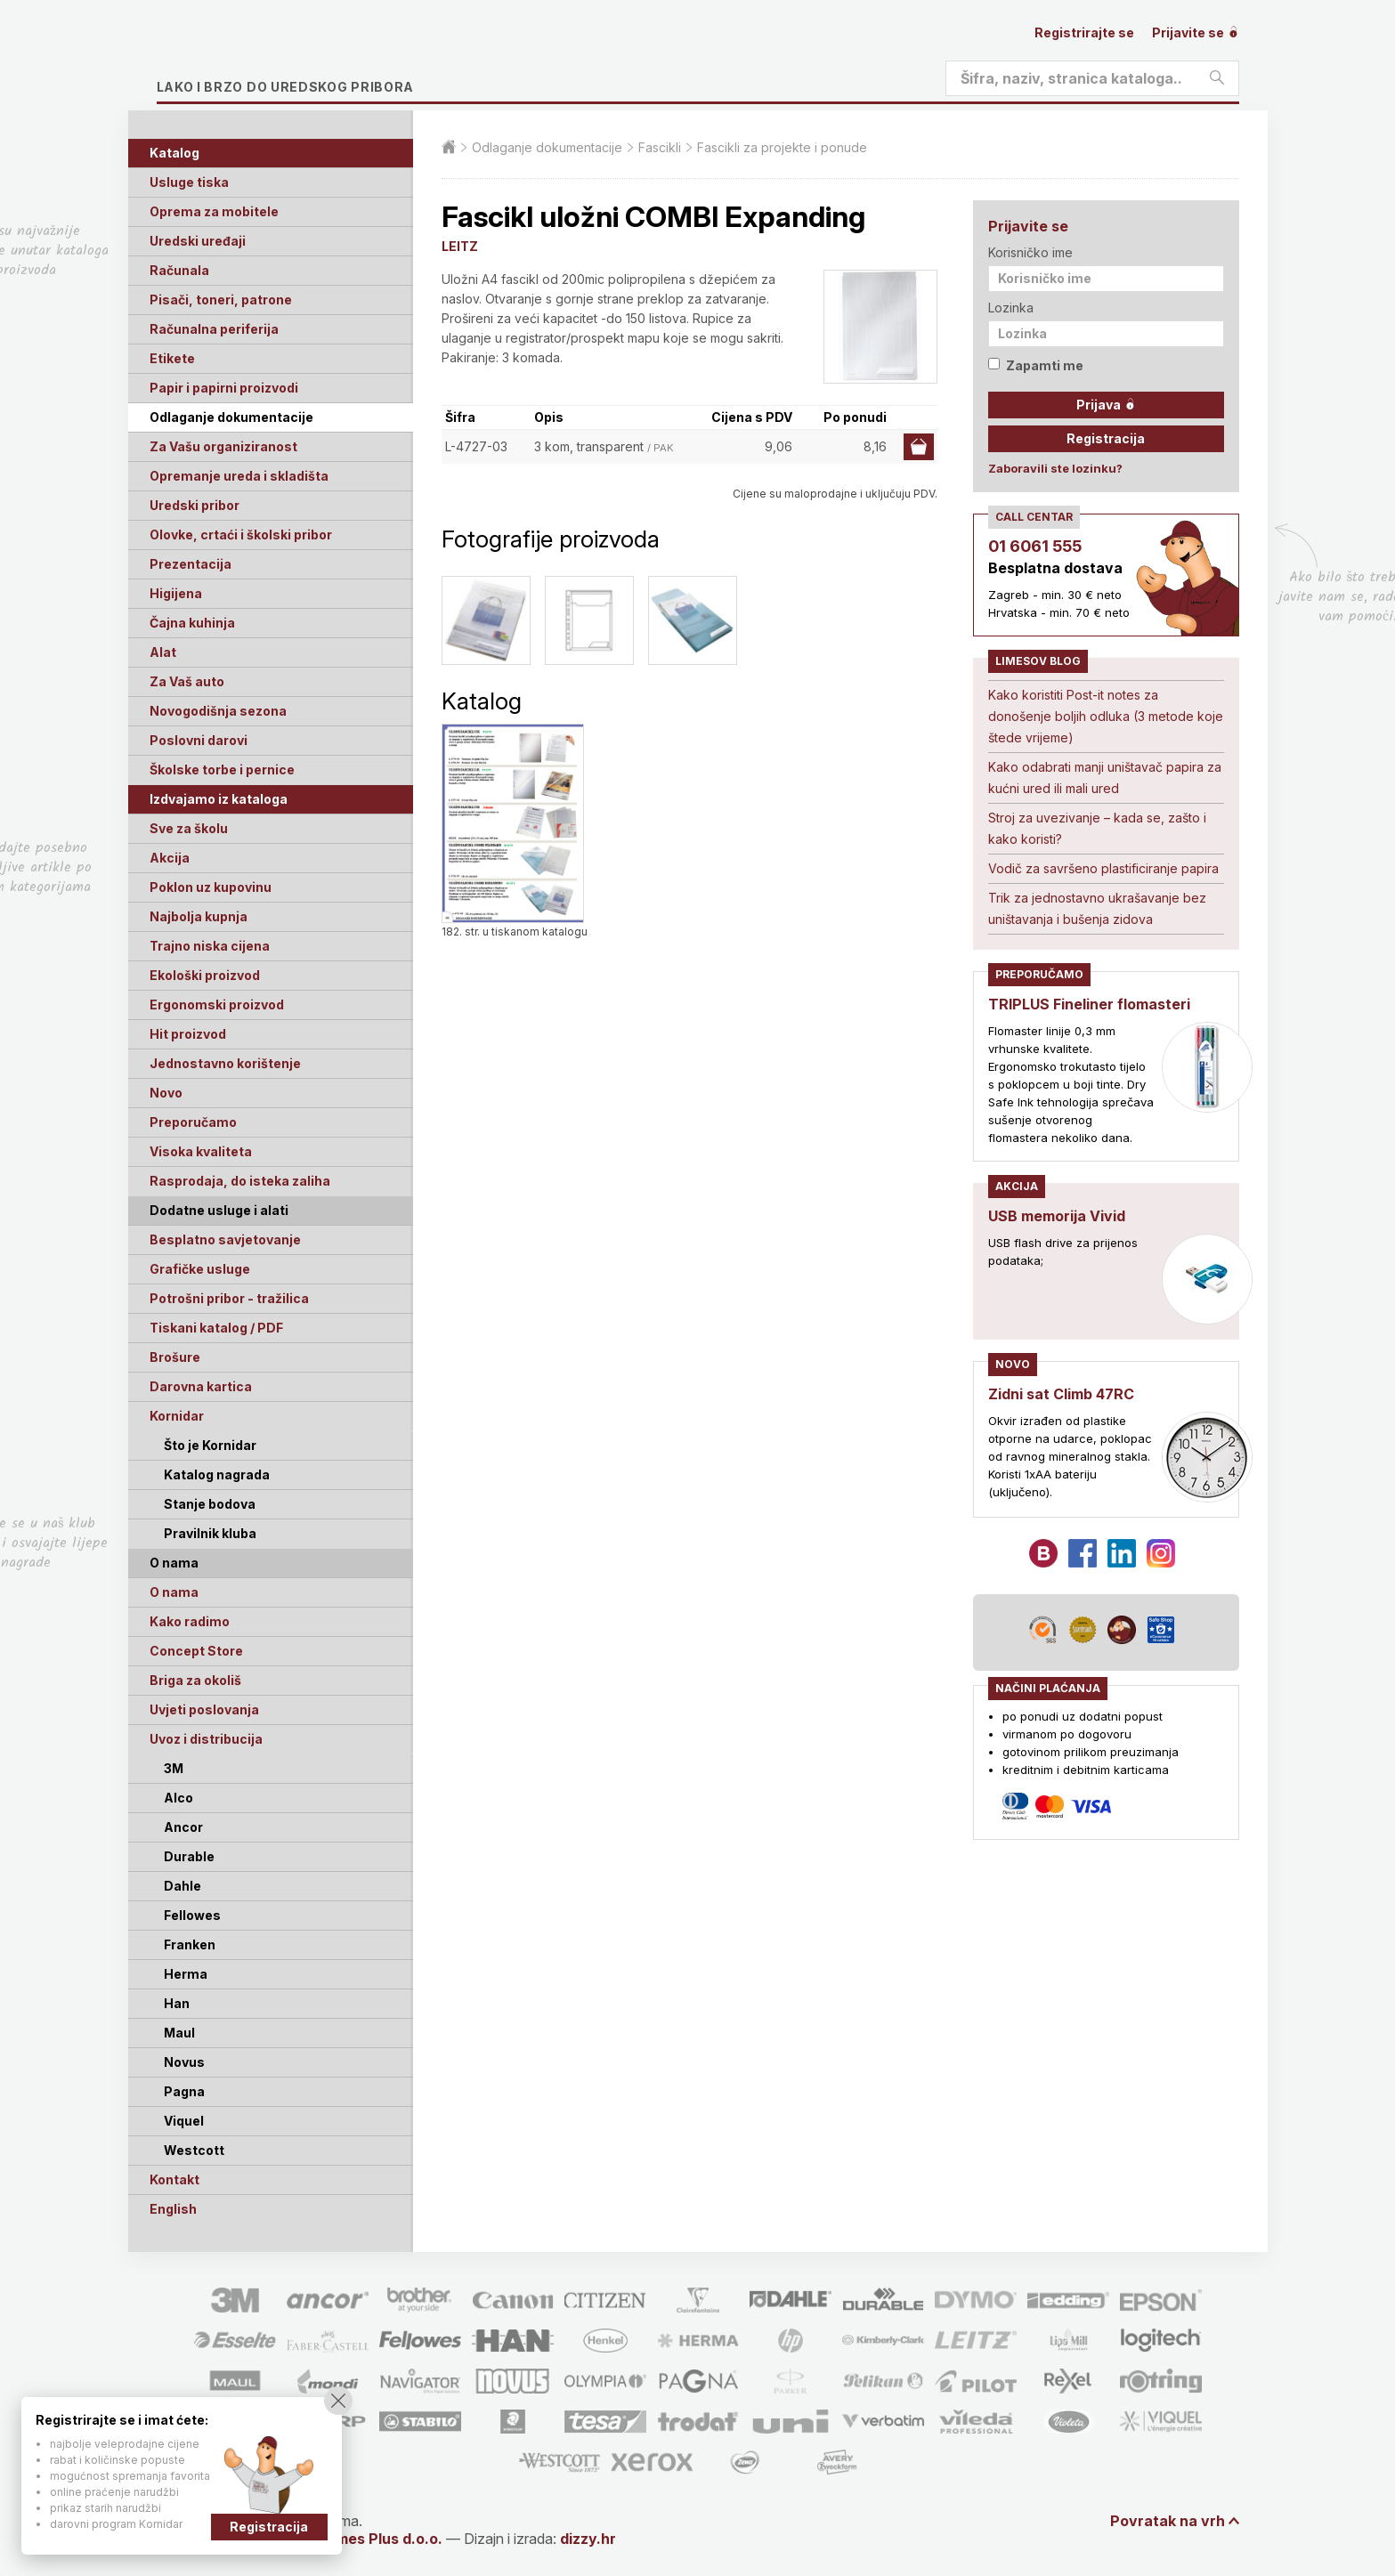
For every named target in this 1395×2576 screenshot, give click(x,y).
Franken (189, 1944)
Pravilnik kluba (210, 1533)
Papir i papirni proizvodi (224, 387)
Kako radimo (190, 1621)
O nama (174, 1592)
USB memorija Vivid (1056, 1216)
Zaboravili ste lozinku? (1055, 468)
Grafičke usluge (200, 1268)
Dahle (182, 1885)
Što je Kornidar (210, 1445)
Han (177, 2003)
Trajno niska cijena (210, 945)
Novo (166, 1092)
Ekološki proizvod (205, 975)
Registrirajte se (1084, 32)
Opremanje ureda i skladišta (239, 475)
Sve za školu (189, 828)
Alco (178, 1797)
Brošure (175, 1357)
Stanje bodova (209, 1503)
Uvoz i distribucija (206, 1738)
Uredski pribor (194, 505)
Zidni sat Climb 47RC (1061, 1394)
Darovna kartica (201, 1386)
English (173, 2208)
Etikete (172, 358)
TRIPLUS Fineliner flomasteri (1089, 1004)
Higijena (176, 593)
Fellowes (192, 1915)
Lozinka (1011, 307)
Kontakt (174, 2179)
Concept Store (196, 1650)
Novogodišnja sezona (218, 710)
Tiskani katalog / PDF (216, 1327)
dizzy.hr (588, 2539)
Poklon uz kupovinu (211, 887)
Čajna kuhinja (192, 622)
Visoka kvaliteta (201, 1151)
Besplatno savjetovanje (225, 1239)
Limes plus (324, 57)
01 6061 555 (1035, 546)
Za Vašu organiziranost (223, 446)
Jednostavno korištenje (225, 1063)
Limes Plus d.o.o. (383, 2539)
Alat (163, 652)
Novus (184, 2062)
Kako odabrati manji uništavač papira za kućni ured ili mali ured (1104, 777)
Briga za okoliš (195, 1680)
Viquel (184, 2120)
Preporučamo (193, 1122)
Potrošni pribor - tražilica (229, 1298)
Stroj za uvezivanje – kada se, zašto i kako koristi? (1097, 828)
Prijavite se (1195, 32)
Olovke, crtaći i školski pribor (241, 534)
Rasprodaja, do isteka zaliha (240, 1180)
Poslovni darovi (198, 740)
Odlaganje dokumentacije (231, 417)
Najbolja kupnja (198, 916)
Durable (189, 1856)
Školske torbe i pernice (222, 769)
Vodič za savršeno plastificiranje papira (1103, 868)
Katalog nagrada (217, 1474)
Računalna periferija (214, 328)
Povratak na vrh (1167, 2521)
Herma (185, 1973)
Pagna (184, 2091)
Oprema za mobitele (214, 211)
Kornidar (177, 1415)
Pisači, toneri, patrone (221, 299)
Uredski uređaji (198, 240)
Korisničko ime (1030, 252)
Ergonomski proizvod (217, 1004)
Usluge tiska (189, 182)
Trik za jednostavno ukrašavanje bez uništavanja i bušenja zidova (1097, 908)
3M (173, 1768)
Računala (179, 270)
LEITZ (460, 246)
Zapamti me (1035, 365)
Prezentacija (190, 563)
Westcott (194, 2150)
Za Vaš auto (187, 681)
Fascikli (659, 147)
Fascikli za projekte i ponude (782, 147)
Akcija (170, 857)
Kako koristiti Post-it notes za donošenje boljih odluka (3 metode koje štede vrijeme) (1105, 716)
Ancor (183, 1827)
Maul (179, 2032)
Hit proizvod (188, 1033)
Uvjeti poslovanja (204, 1709)
